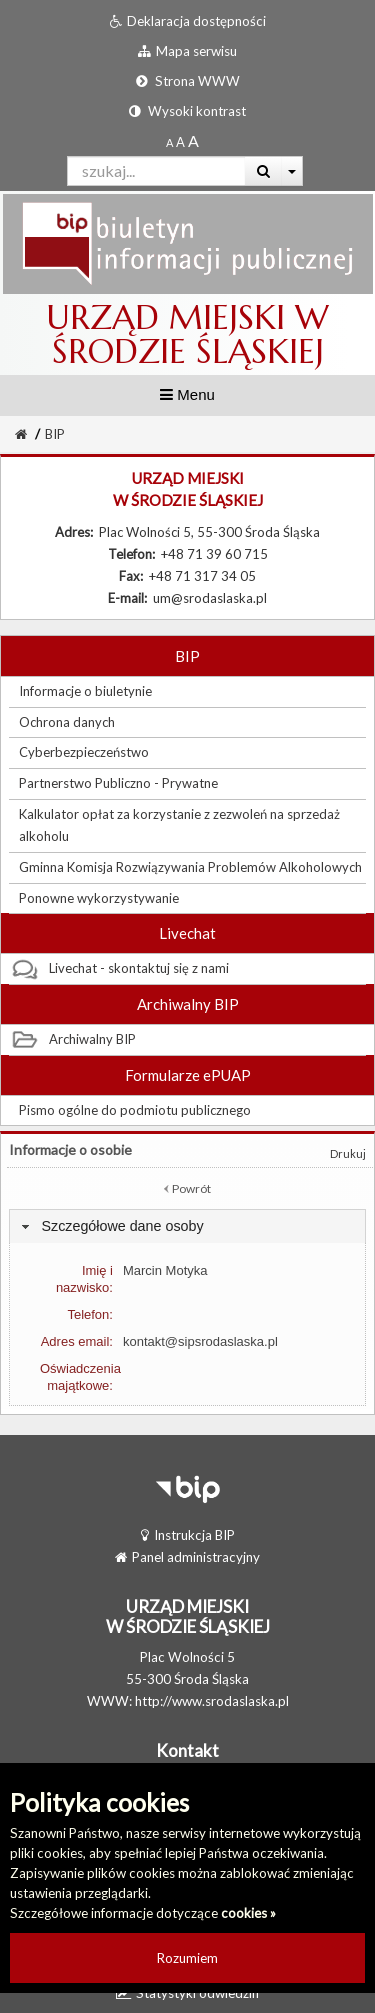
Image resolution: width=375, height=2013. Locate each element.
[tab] (187, 1226)
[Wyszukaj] (263, 171)
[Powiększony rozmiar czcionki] (180, 142)
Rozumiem (187, 1958)
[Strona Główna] (21, 434)
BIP (55, 434)
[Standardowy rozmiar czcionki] (169, 142)
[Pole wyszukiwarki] (156, 171)
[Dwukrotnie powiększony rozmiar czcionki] (193, 142)
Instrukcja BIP (188, 1535)
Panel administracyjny (187, 1557)
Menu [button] (187, 394)
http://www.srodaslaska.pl (212, 1701)
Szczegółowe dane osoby (122, 1226)
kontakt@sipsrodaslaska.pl (200, 1341)
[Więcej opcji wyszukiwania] (292, 171)
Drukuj (348, 1153)
